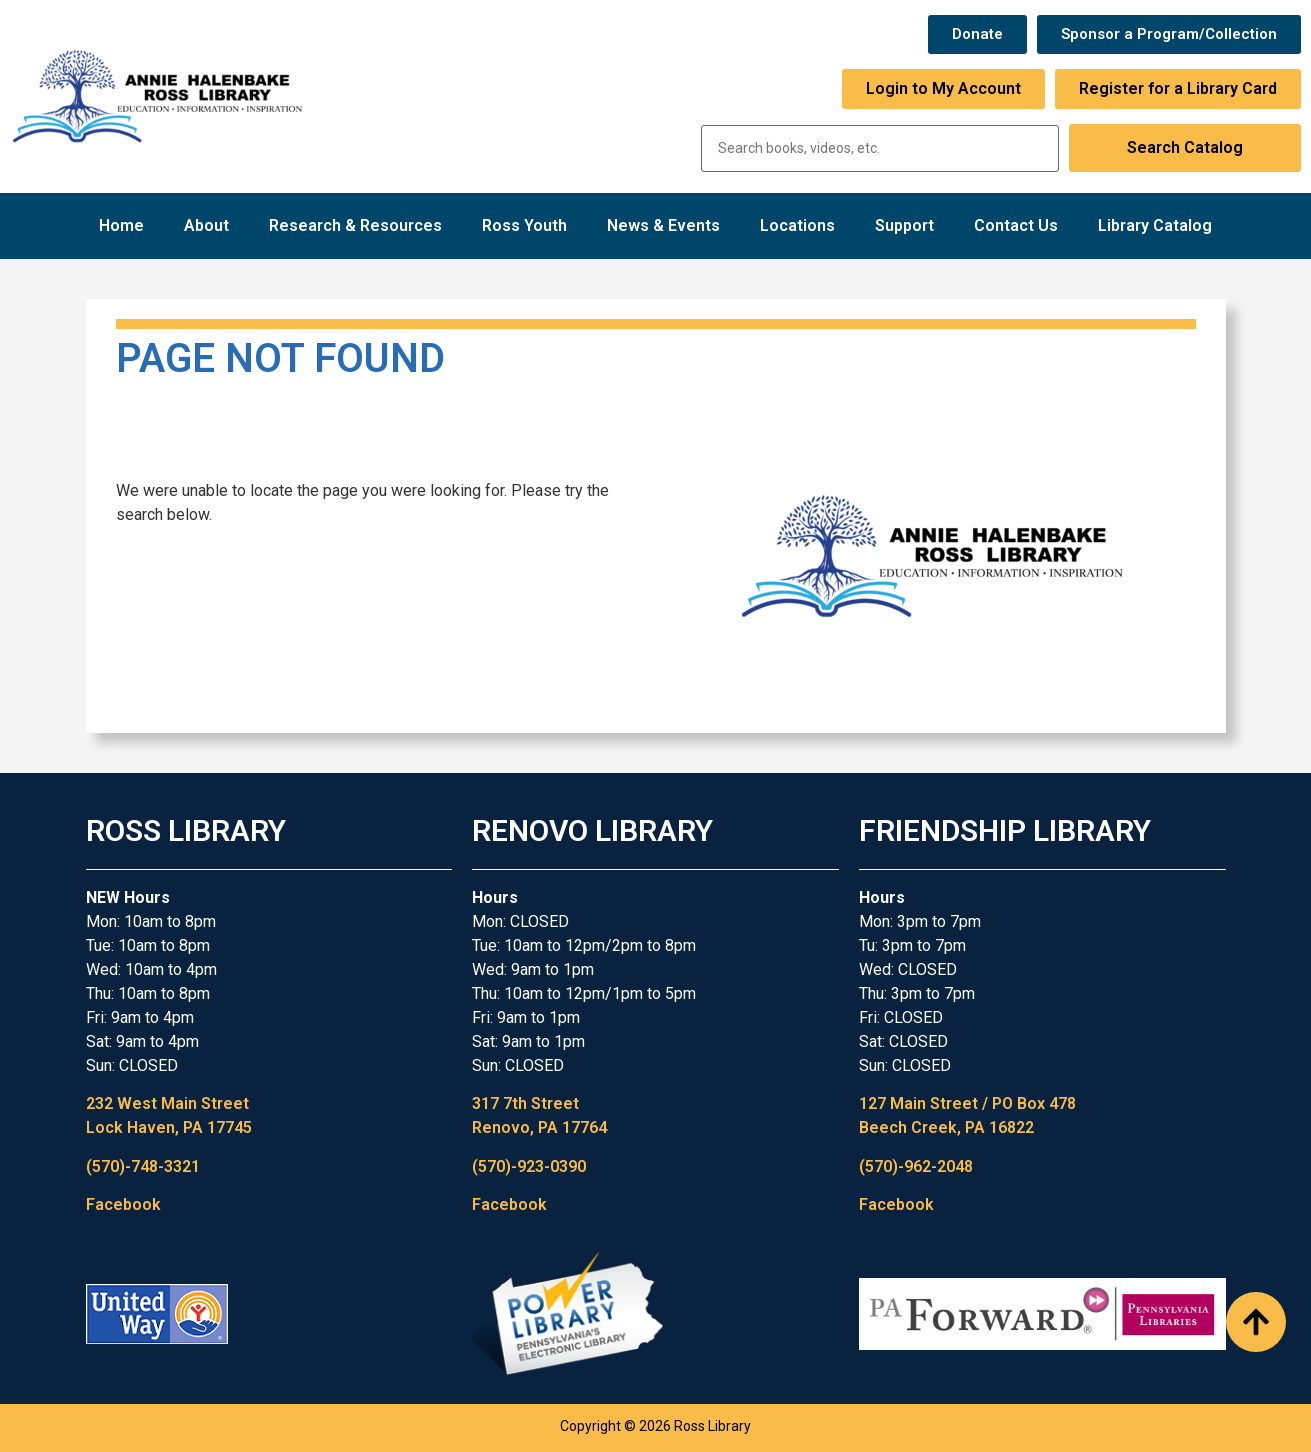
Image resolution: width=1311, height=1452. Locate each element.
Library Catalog (1155, 225)
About (206, 225)
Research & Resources (355, 225)
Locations (797, 225)
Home (121, 225)
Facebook (123, 1204)
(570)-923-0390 (529, 1166)
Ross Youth (524, 225)
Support (904, 225)
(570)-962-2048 (916, 1166)
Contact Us (1016, 225)
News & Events (663, 225)
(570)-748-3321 (143, 1166)
